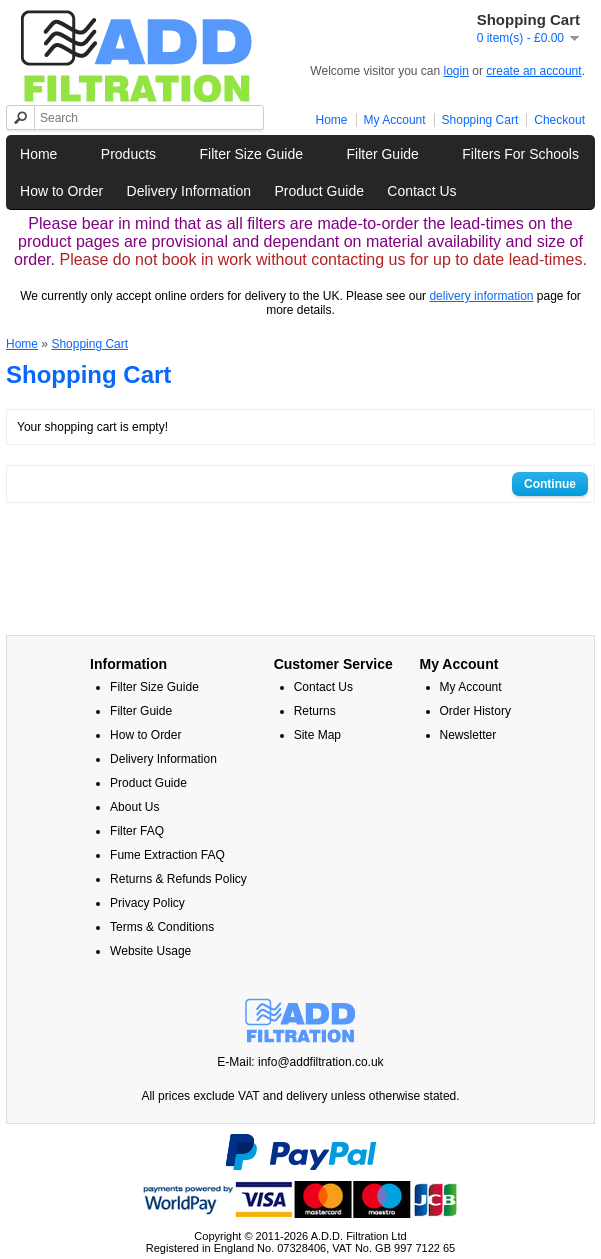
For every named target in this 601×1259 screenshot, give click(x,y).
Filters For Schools (520, 154)
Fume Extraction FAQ (167, 855)
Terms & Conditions (162, 927)
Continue (550, 484)
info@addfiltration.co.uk (321, 1062)
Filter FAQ (137, 831)
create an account (533, 71)
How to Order (61, 191)
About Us (134, 807)
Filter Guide (382, 154)
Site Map (317, 735)
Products (128, 154)
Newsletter (468, 735)
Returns (315, 711)
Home (332, 120)
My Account (395, 120)
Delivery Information (189, 191)
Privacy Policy (147, 903)
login (456, 71)
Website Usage (150, 951)
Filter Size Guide (251, 154)
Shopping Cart (480, 120)
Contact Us (421, 191)
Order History (475, 711)
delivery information (481, 296)
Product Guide (319, 191)
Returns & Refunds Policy (178, 879)
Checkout (559, 120)
